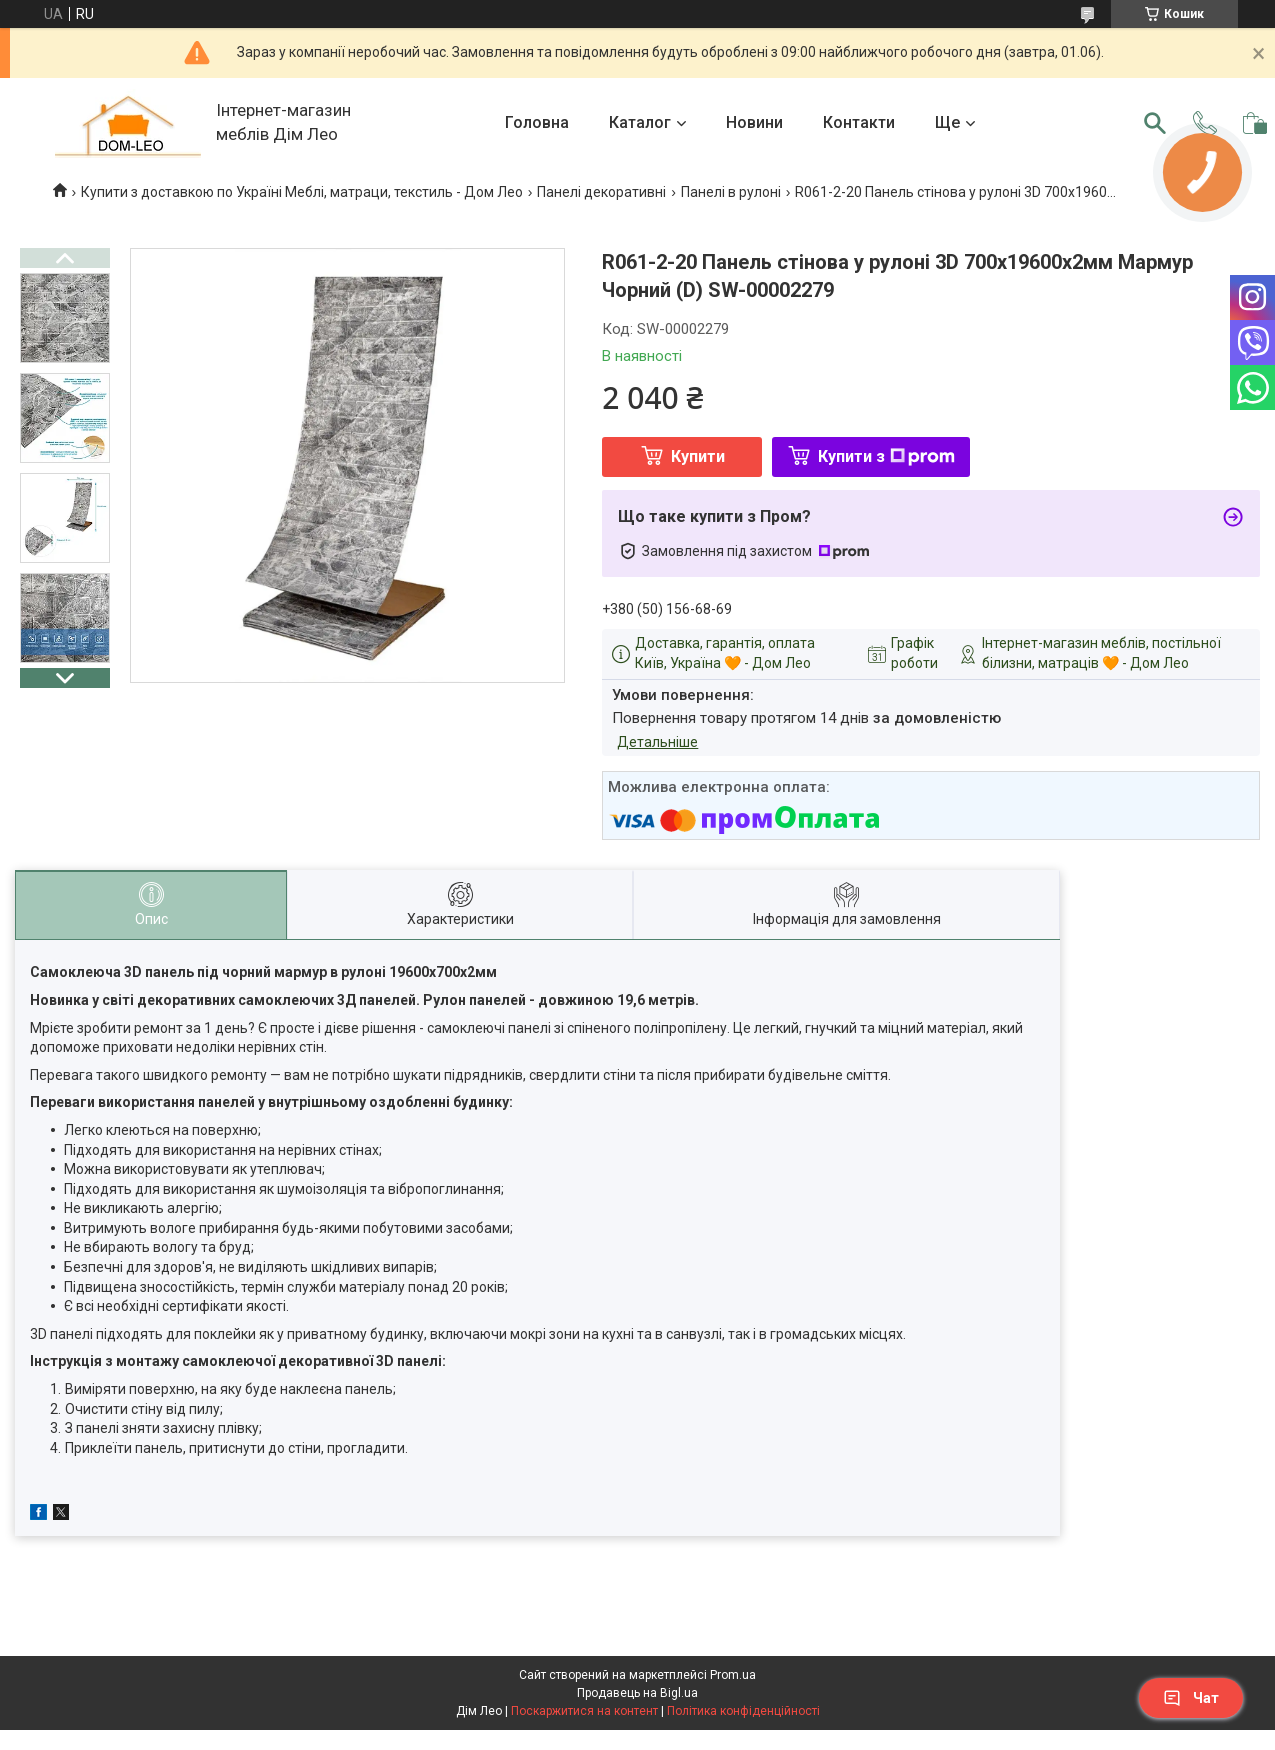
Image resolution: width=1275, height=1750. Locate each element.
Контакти (859, 122)
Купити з (886, 456)
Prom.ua (733, 1675)
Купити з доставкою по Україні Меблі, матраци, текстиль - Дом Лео (302, 192)
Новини (754, 122)
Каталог (640, 122)
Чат (1191, 1698)
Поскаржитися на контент (584, 1711)
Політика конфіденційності (743, 1711)
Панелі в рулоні (731, 192)
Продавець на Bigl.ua (637, 1693)
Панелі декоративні (601, 192)
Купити (698, 456)
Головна (537, 122)
